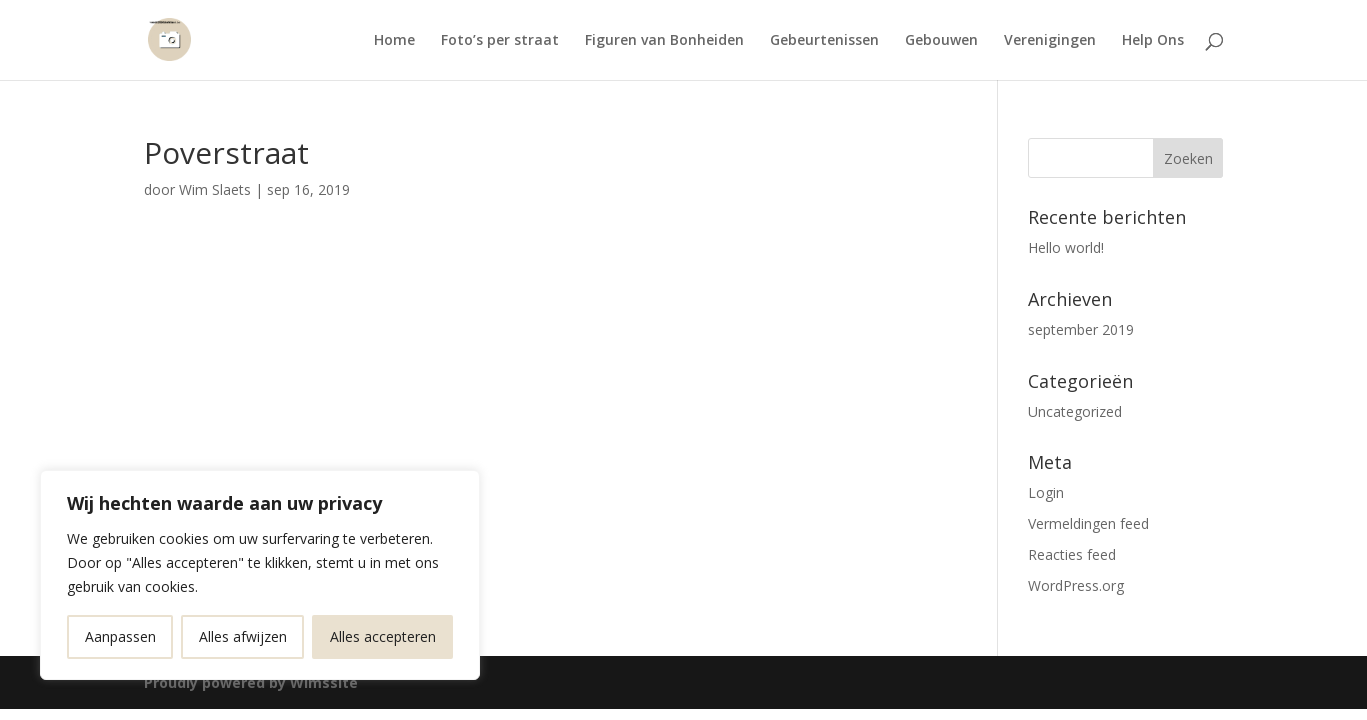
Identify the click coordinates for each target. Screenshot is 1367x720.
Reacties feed (1072, 554)
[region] (260, 575)
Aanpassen (120, 636)
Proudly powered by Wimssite (251, 682)
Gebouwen (941, 41)
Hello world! (1066, 247)
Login (1046, 492)
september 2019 (1081, 329)
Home (394, 41)
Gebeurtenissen (824, 41)
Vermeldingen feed (1088, 523)
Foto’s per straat (500, 41)
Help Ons (1153, 41)
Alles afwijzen (243, 636)
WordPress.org (1076, 585)
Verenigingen (1050, 41)
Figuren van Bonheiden (664, 41)
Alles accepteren (383, 636)
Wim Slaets (215, 189)
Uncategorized (1075, 411)
